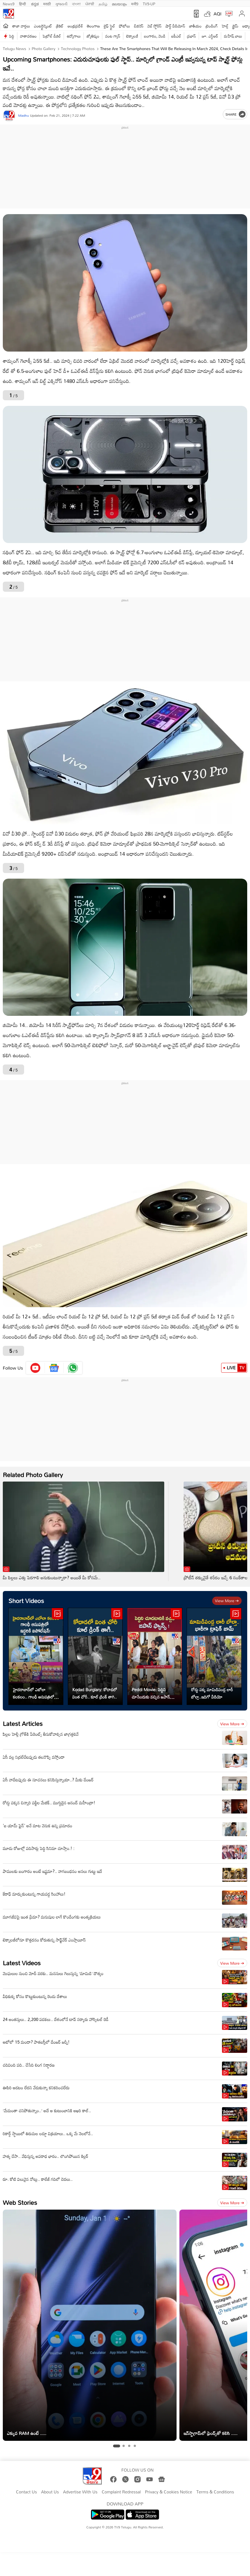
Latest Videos (22, 1963)
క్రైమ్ (235, 26)
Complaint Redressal (121, 2492)
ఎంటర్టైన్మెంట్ (43, 26)
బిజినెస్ (138, 26)
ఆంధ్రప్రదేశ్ (75, 26)
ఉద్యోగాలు (74, 36)
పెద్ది (11, 36)
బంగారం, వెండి (155, 36)
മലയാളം (119, 3)
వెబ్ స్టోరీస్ (154, 26)
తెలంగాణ (93, 26)
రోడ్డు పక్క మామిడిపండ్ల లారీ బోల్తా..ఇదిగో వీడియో (212, 1693)
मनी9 (134, 3)
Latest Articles (23, 1724)
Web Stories (20, 2202)
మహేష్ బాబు (233, 36)
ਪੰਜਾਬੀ (89, 3)
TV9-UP (149, 3)
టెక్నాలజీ (132, 36)
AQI (217, 13)
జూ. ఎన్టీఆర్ (210, 36)
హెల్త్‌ (225, 26)
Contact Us (26, 2492)
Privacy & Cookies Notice (168, 2492)
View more (227, 1600)
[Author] (9, 115)
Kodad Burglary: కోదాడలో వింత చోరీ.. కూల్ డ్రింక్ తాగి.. (94, 1693)
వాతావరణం (28, 36)
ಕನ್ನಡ (35, 3)
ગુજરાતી (61, 3)
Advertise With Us (80, 2492)
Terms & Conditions (215, 2492)
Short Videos (26, 1601)
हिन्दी (23, 3)
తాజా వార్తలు (21, 26)
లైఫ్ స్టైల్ (109, 26)
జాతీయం (195, 26)
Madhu (23, 115)
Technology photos (77, 48)
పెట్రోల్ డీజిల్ (52, 36)
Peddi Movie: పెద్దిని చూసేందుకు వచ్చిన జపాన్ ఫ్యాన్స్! (151, 1693)
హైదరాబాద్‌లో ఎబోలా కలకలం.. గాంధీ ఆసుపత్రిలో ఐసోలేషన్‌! (33, 1693)
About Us (50, 2492)
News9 (9, 3)
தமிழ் (103, 3)
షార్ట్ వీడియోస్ (175, 26)
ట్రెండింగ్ (211, 26)
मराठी (47, 3)
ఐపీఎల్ (176, 36)
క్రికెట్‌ (60, 26)
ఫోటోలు (124, 26)
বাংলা (76, 3)
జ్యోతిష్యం (93, 36)
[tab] (116, 2446)
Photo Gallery (43, 48)
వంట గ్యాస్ (112, 36)
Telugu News (14, 48)
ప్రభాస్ (191, 36)
